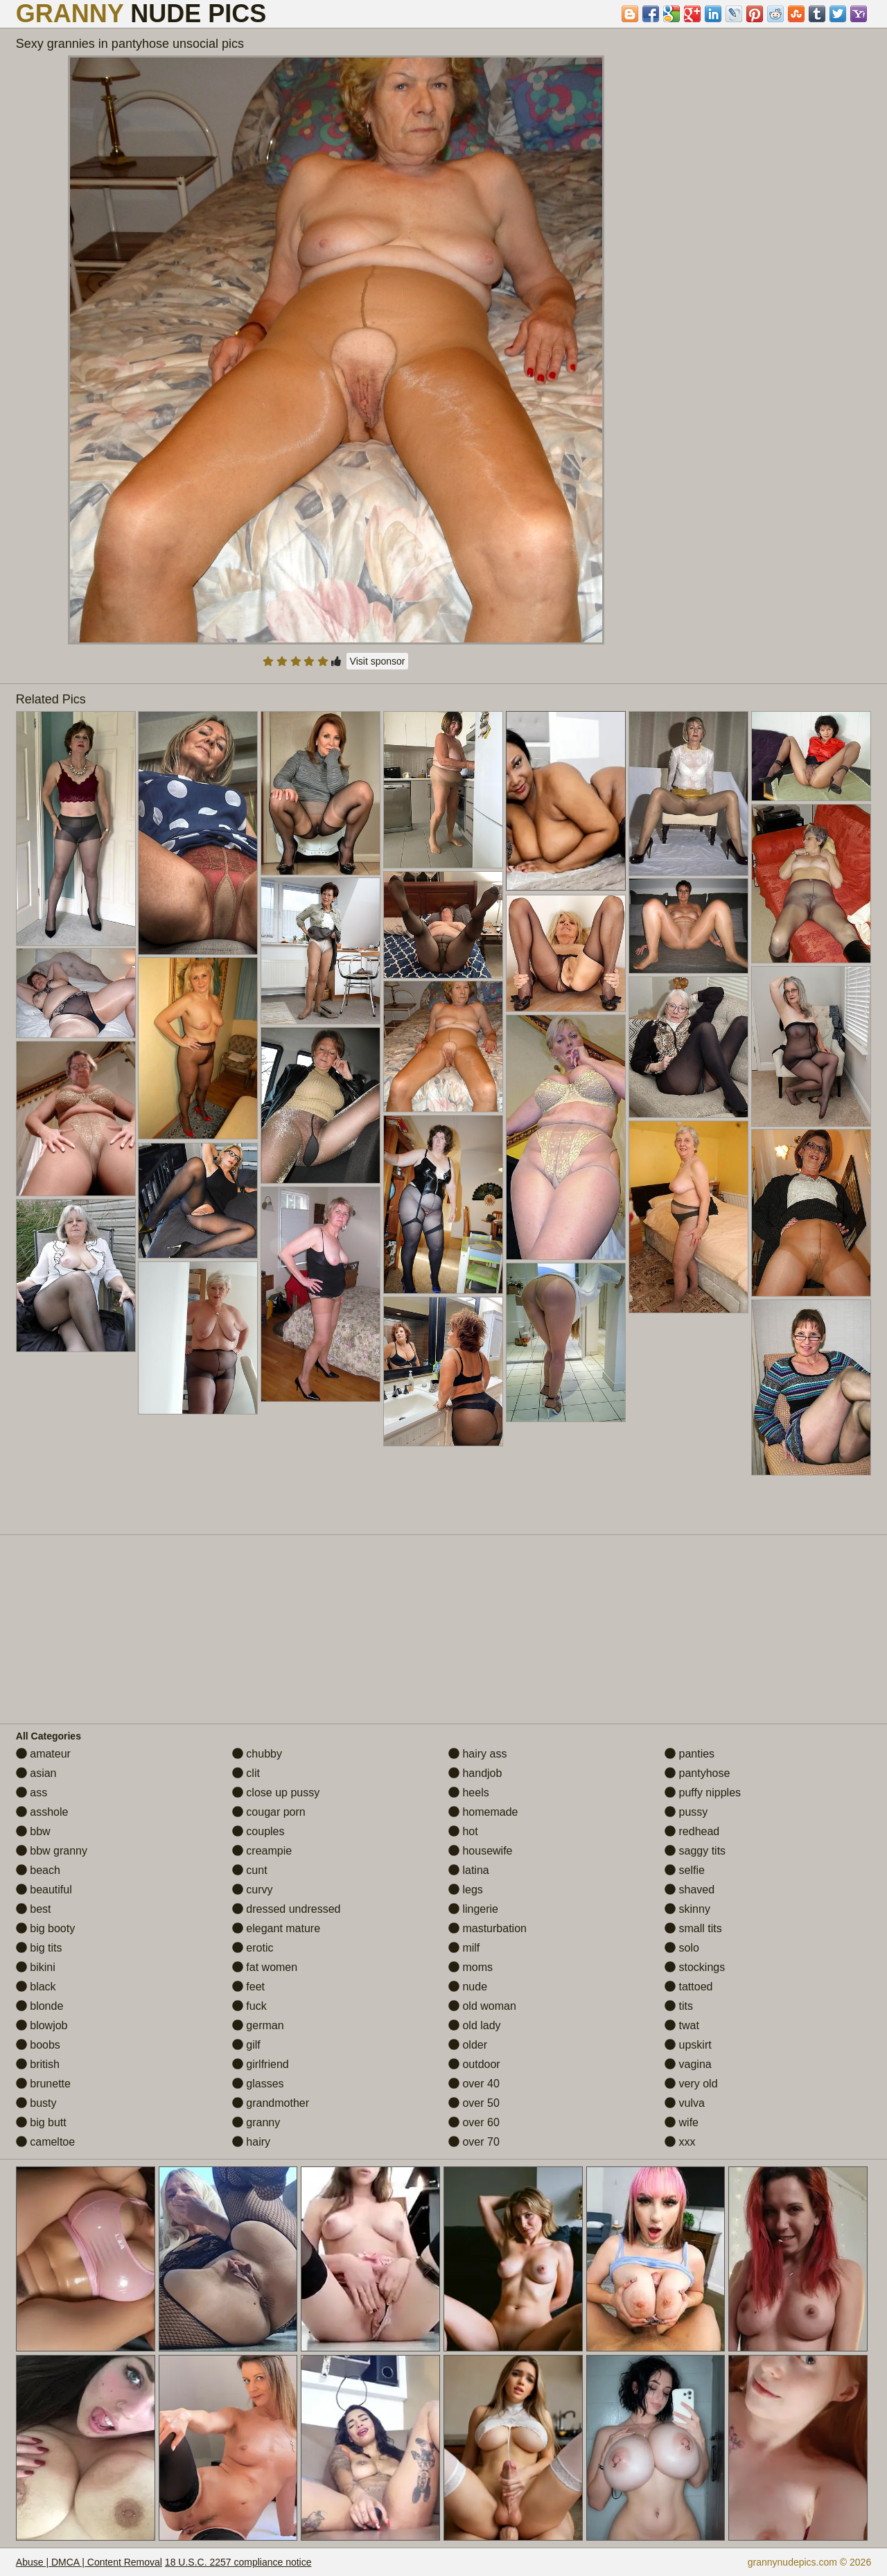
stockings (695, 1967)
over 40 (474, 2083)
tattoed (688, 1986)
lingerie (473, 1909)
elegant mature (276, 1928)
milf (464, 1948)
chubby (257, 1754)
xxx (680, 2142)
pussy (686, 1812)
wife (682, 2122)
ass (31, 1792)
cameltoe (45, 2142)
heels (468, 1792)
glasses (258, 2083)
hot (463, 1831)
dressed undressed (286, 1909)
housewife (480, 1851)
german (258, 2025)
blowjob (42, 2025)
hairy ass (477, 1754)
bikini (35, 1967)
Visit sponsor (377, 661)
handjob (475, 1773)
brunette (43, 2083)
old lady (474, 2025)
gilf (246, 2045)
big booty (45, 1928)
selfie (685, 1870)
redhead (692, 1831)
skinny (687, 1909)
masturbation (487, 1928)
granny (256, 2122)
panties (689, 1754)
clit (246, 1773)
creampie (262, 1851)
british (38, 2064)
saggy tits (695, 1851)
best (33, 1909)
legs (465, 1889)
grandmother (270, 2103)
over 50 (474, 2103)
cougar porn (269, 1812)
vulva (685, 2103)
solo (682, 1948)
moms (470, 1967)
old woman (482, 2006)
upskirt (688, 2045)
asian (36, 1773)
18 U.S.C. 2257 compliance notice (238, 2562)
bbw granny (51, 1851)
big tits (39, 1948)
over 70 (474, 2142)
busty (36, 2103)
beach (38, 1870)
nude (467, 1986)
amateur (43, 1754)
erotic (253, 1948)
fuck (249, 2006)
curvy (252, 1889)
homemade (483, 1812)
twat (682, 2025)
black (36, 1986)
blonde (40, 2006)
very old (691, 2083)
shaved (689, 1889)
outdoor (474, 2064)
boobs (38, 2045)
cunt (249, 1870)
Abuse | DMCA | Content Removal (89, 2562)
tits (679, 2006)
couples (258, 1831)
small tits (693, 1928)
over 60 (474, 2122)
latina (468, 1870)
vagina (688, 2064)
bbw (33, 1831)
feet (248, 1986)
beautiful (44, 1889)
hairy (251, 2142)
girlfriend (260, 2064)
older (467, 2045)
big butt (41, 2122)
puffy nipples (703, 1792)
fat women (264, 1967)
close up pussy (275, 1792)
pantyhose (697, 1773)
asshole (42, 1812)
